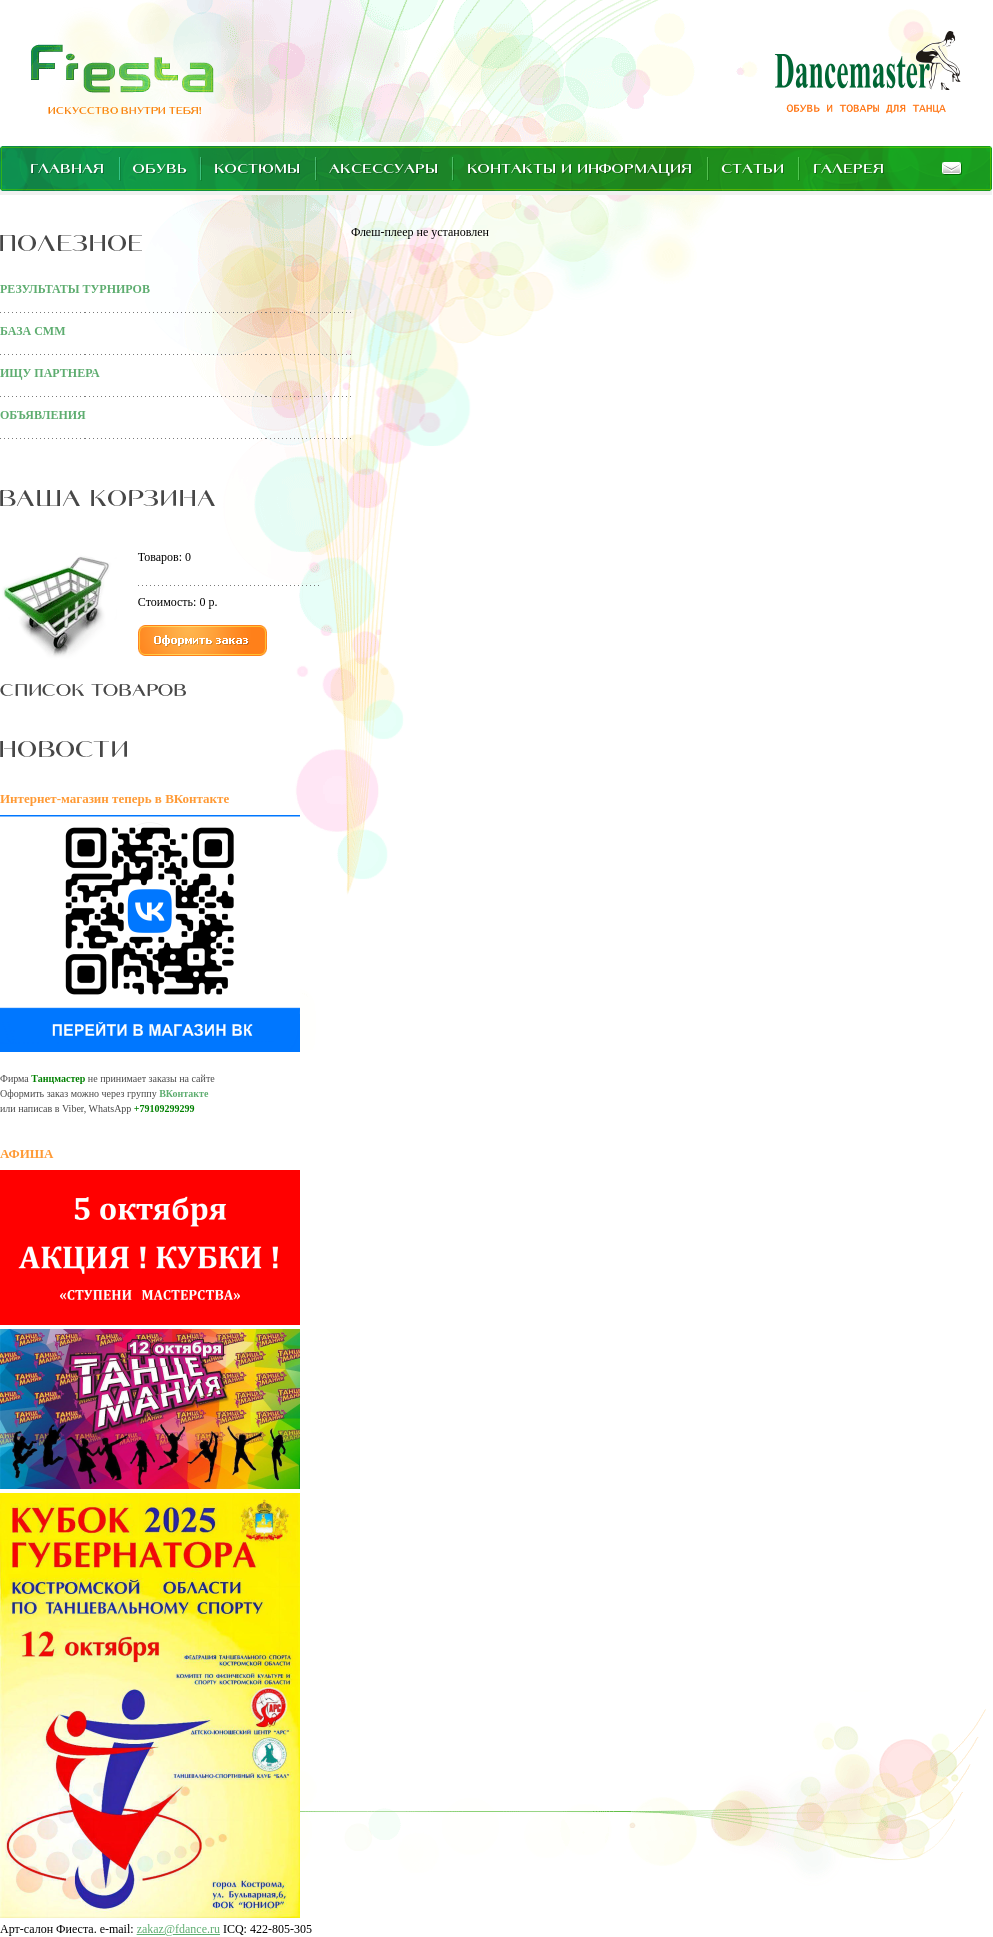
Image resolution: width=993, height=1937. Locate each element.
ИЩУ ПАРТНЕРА (50, 373)
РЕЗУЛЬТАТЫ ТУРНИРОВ (75, 289)
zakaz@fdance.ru (178, 1929)
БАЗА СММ (32, 331)
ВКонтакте (183, 1093)
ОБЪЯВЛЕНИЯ (43, 415)
